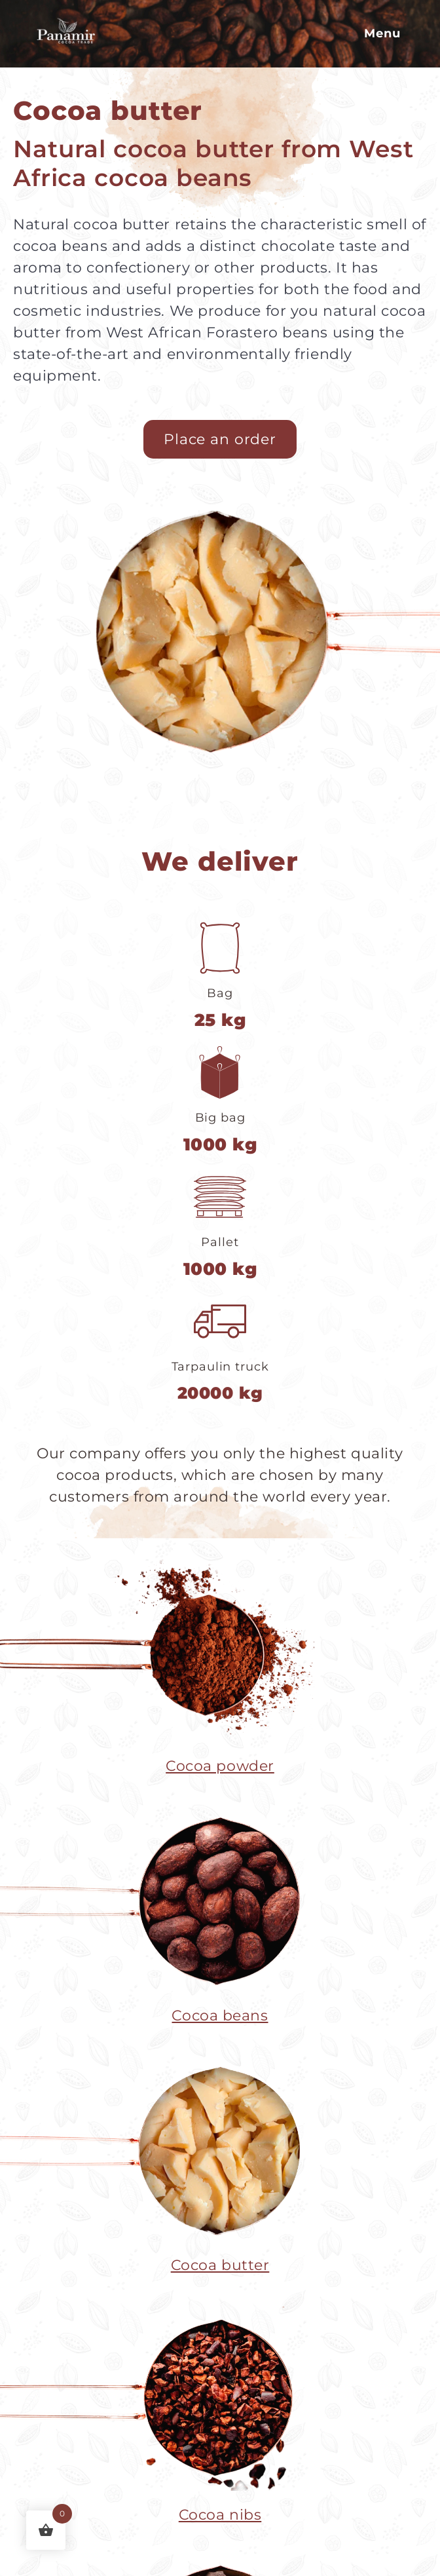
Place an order (220, 439)
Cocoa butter (220, 2265)
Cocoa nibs (220, 2515)
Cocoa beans (220, 2015)
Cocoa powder (220, 1766)
